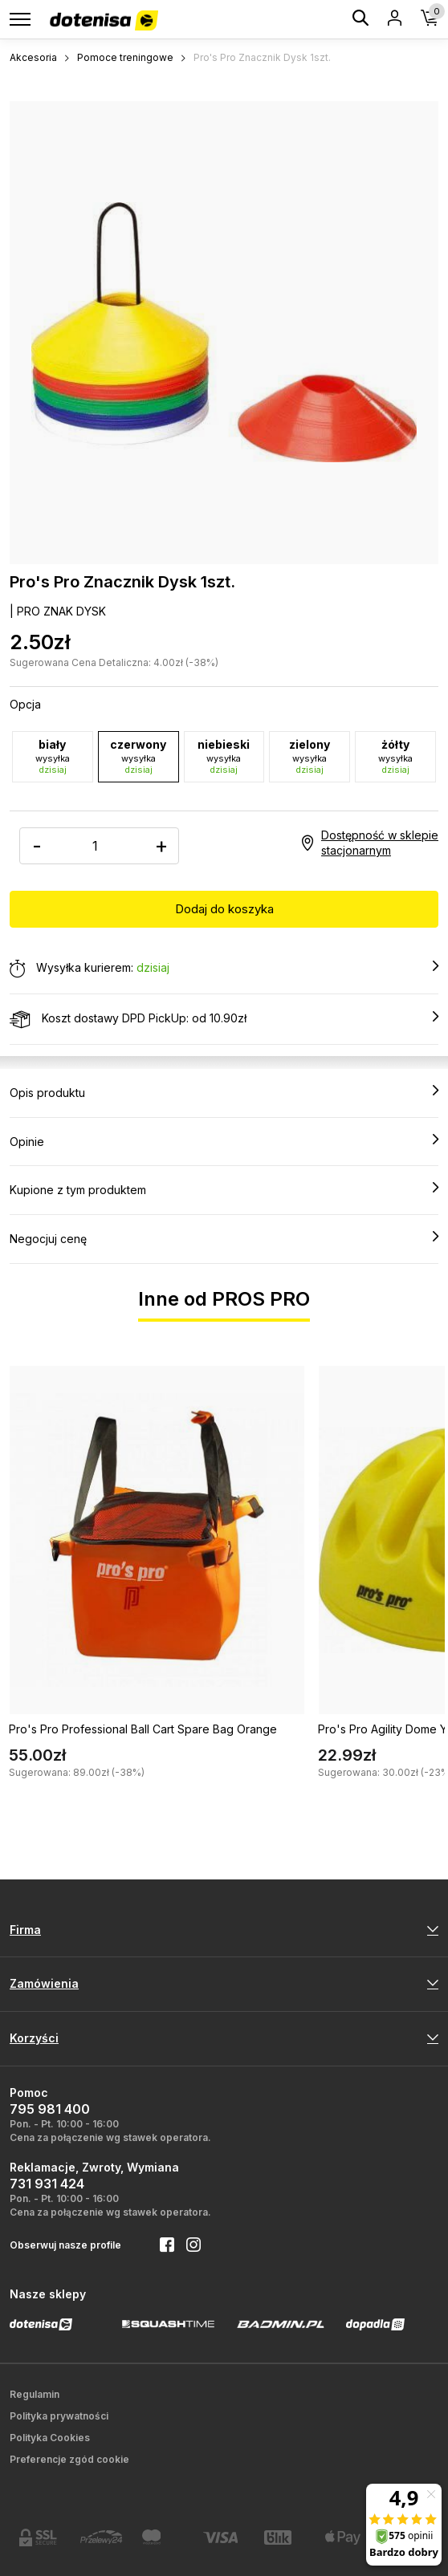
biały (53, 756)
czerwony (138, 756)
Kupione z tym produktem (224, 1189)
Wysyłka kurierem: (224, 968)
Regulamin (34, 2394)
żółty (395, 756)
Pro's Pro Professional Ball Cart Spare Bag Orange (143, 1729)
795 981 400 (50, 2109)
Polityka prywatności (59, 2416)
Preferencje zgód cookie (69, 2459)
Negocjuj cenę (224, 1238)
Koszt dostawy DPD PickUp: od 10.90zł (224, 1019)
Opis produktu (224, 1092)
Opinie (224, 1141)
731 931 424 (47, 2184)
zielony (309, 756)
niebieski (224, 756)
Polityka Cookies (50, 2438)
